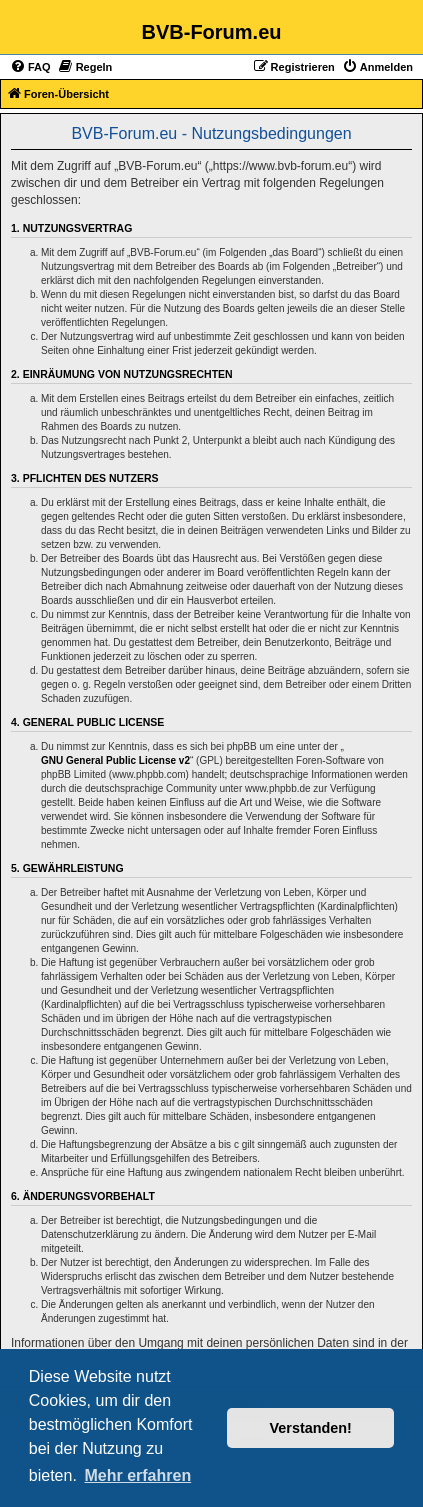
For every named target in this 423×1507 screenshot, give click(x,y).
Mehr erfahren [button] (137, 1475)
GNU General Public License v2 (115, 760)
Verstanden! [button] (311, 1428)
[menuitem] (30, 67)
